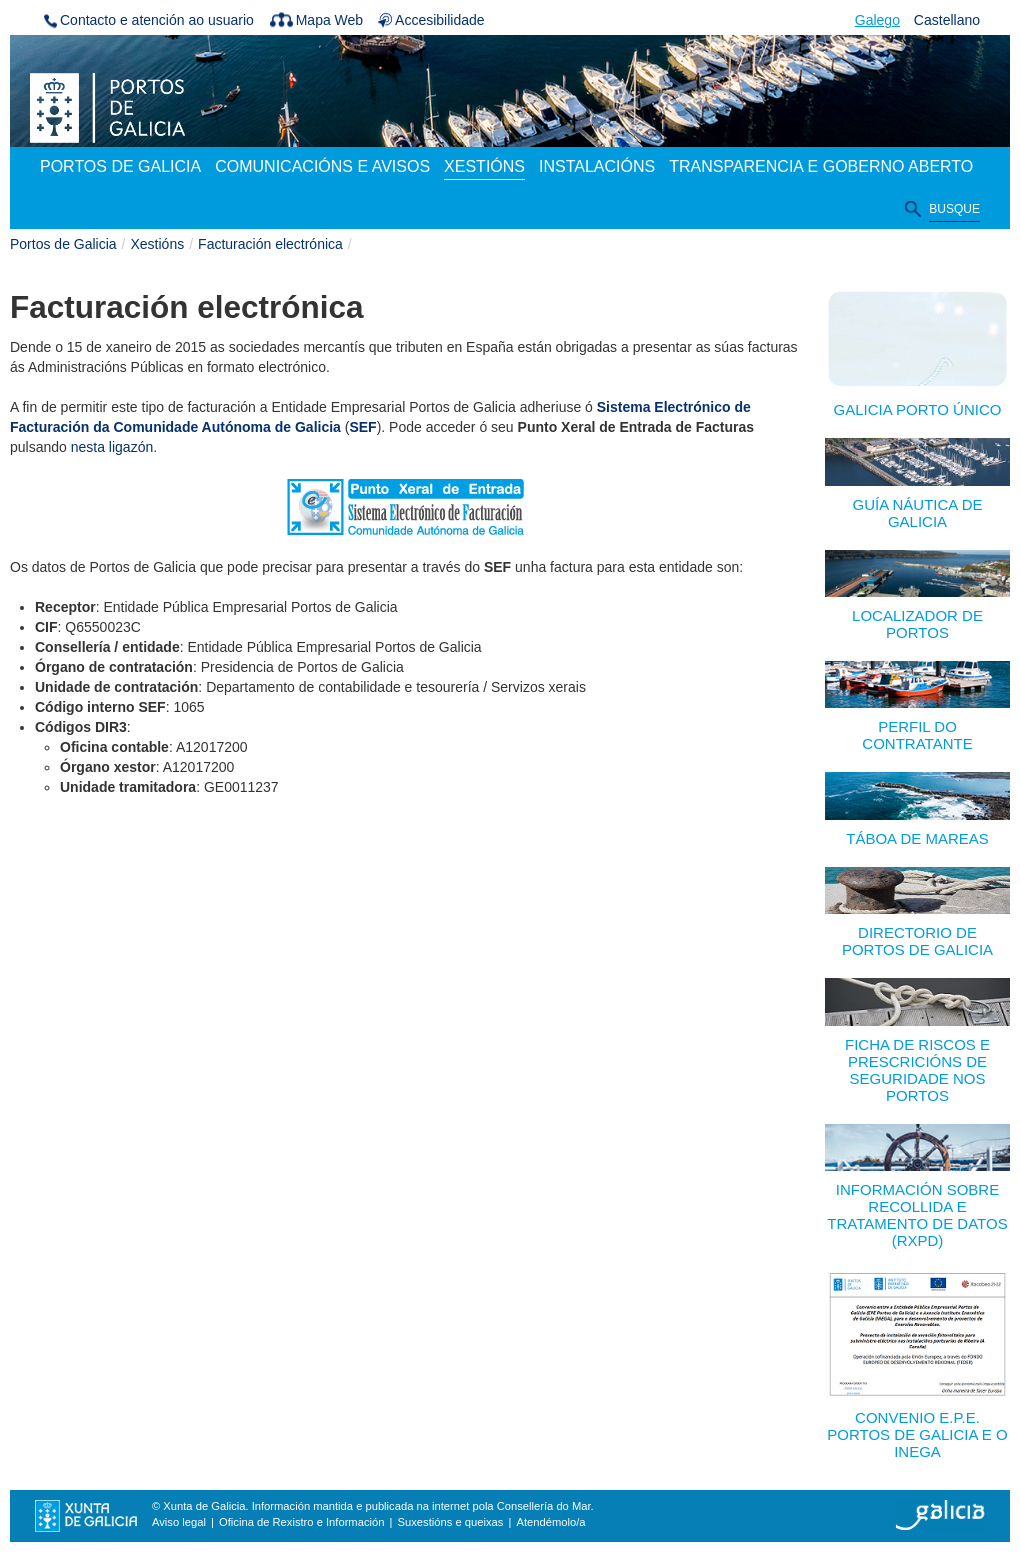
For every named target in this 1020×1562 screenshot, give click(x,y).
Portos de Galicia (63, 244)
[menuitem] (120, 168)
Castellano (947, 20)
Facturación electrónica (270, 244)
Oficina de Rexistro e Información (301, 1522)
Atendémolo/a (550, 1522)
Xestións (158, 244)
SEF (362, 427)
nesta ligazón (112, 447)
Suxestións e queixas (451, 1522)
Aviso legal (179, 1522)
